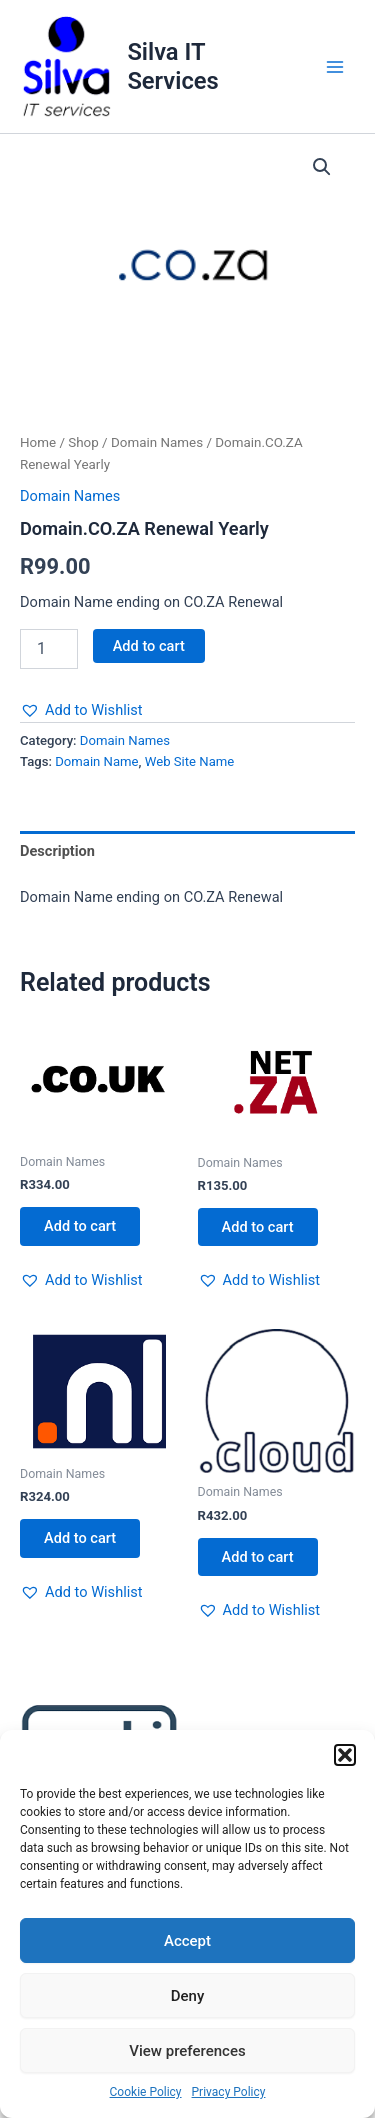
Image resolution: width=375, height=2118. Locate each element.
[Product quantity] (49, 649)
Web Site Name (190, 761)
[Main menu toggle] (335, 67)
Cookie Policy (146, 2092)
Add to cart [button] (80, 1226)
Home (38, 442)
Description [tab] (57, 851)
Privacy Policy (229, 2092)
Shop (83, 442)
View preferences (187, 2051)
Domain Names (157, 442)
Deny (188, 1996)
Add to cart (149, 646)
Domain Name (96, 761)
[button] (345, 1755)
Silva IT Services (172, 66)
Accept (187, 1941)
